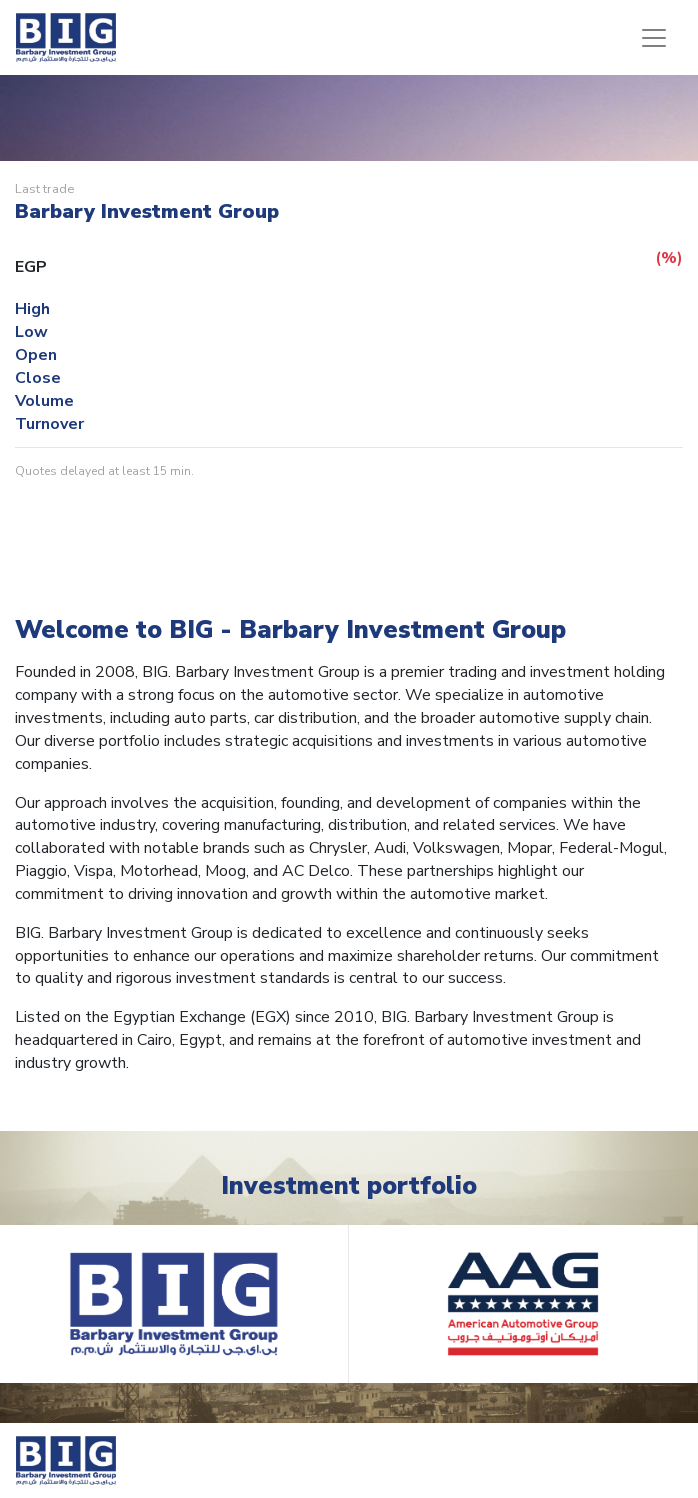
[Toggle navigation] (654, 38)
